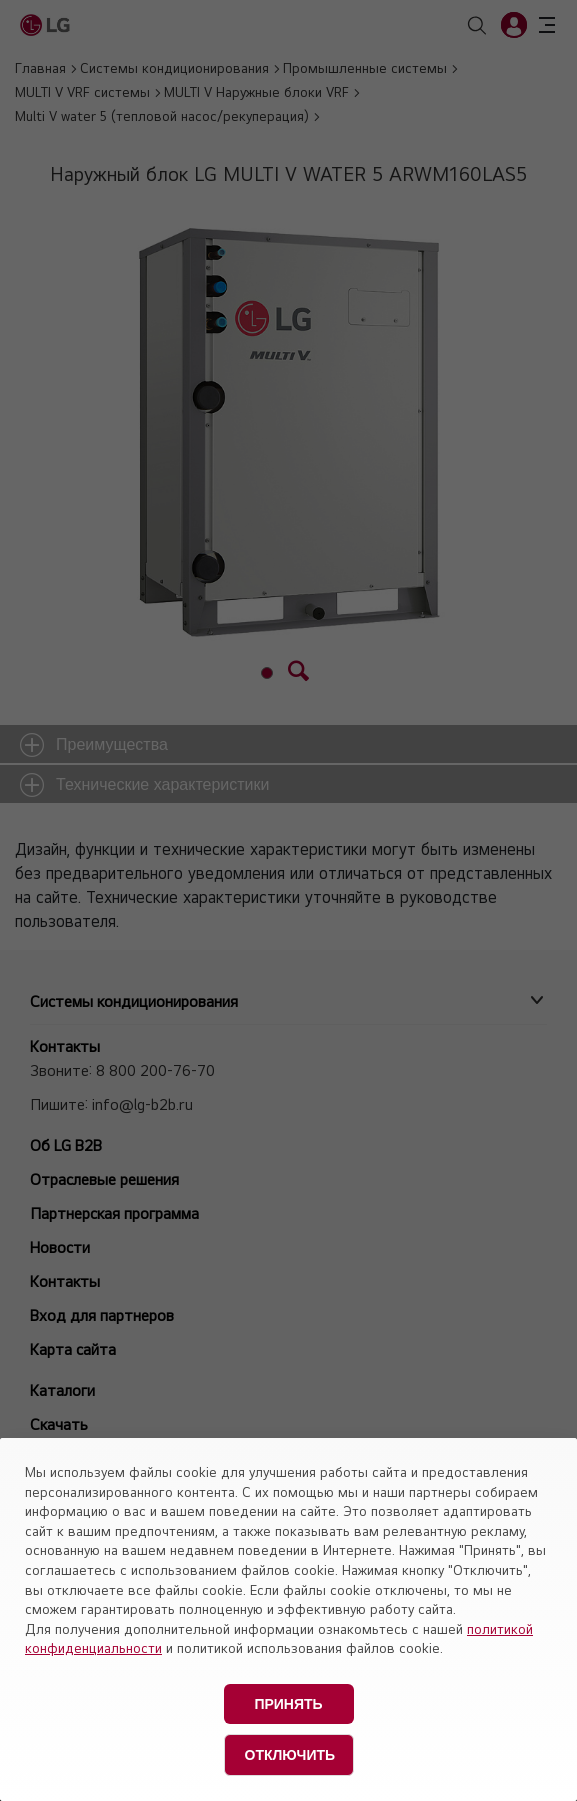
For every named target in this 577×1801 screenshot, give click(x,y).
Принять (288, 1704)
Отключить (290, 1755)
